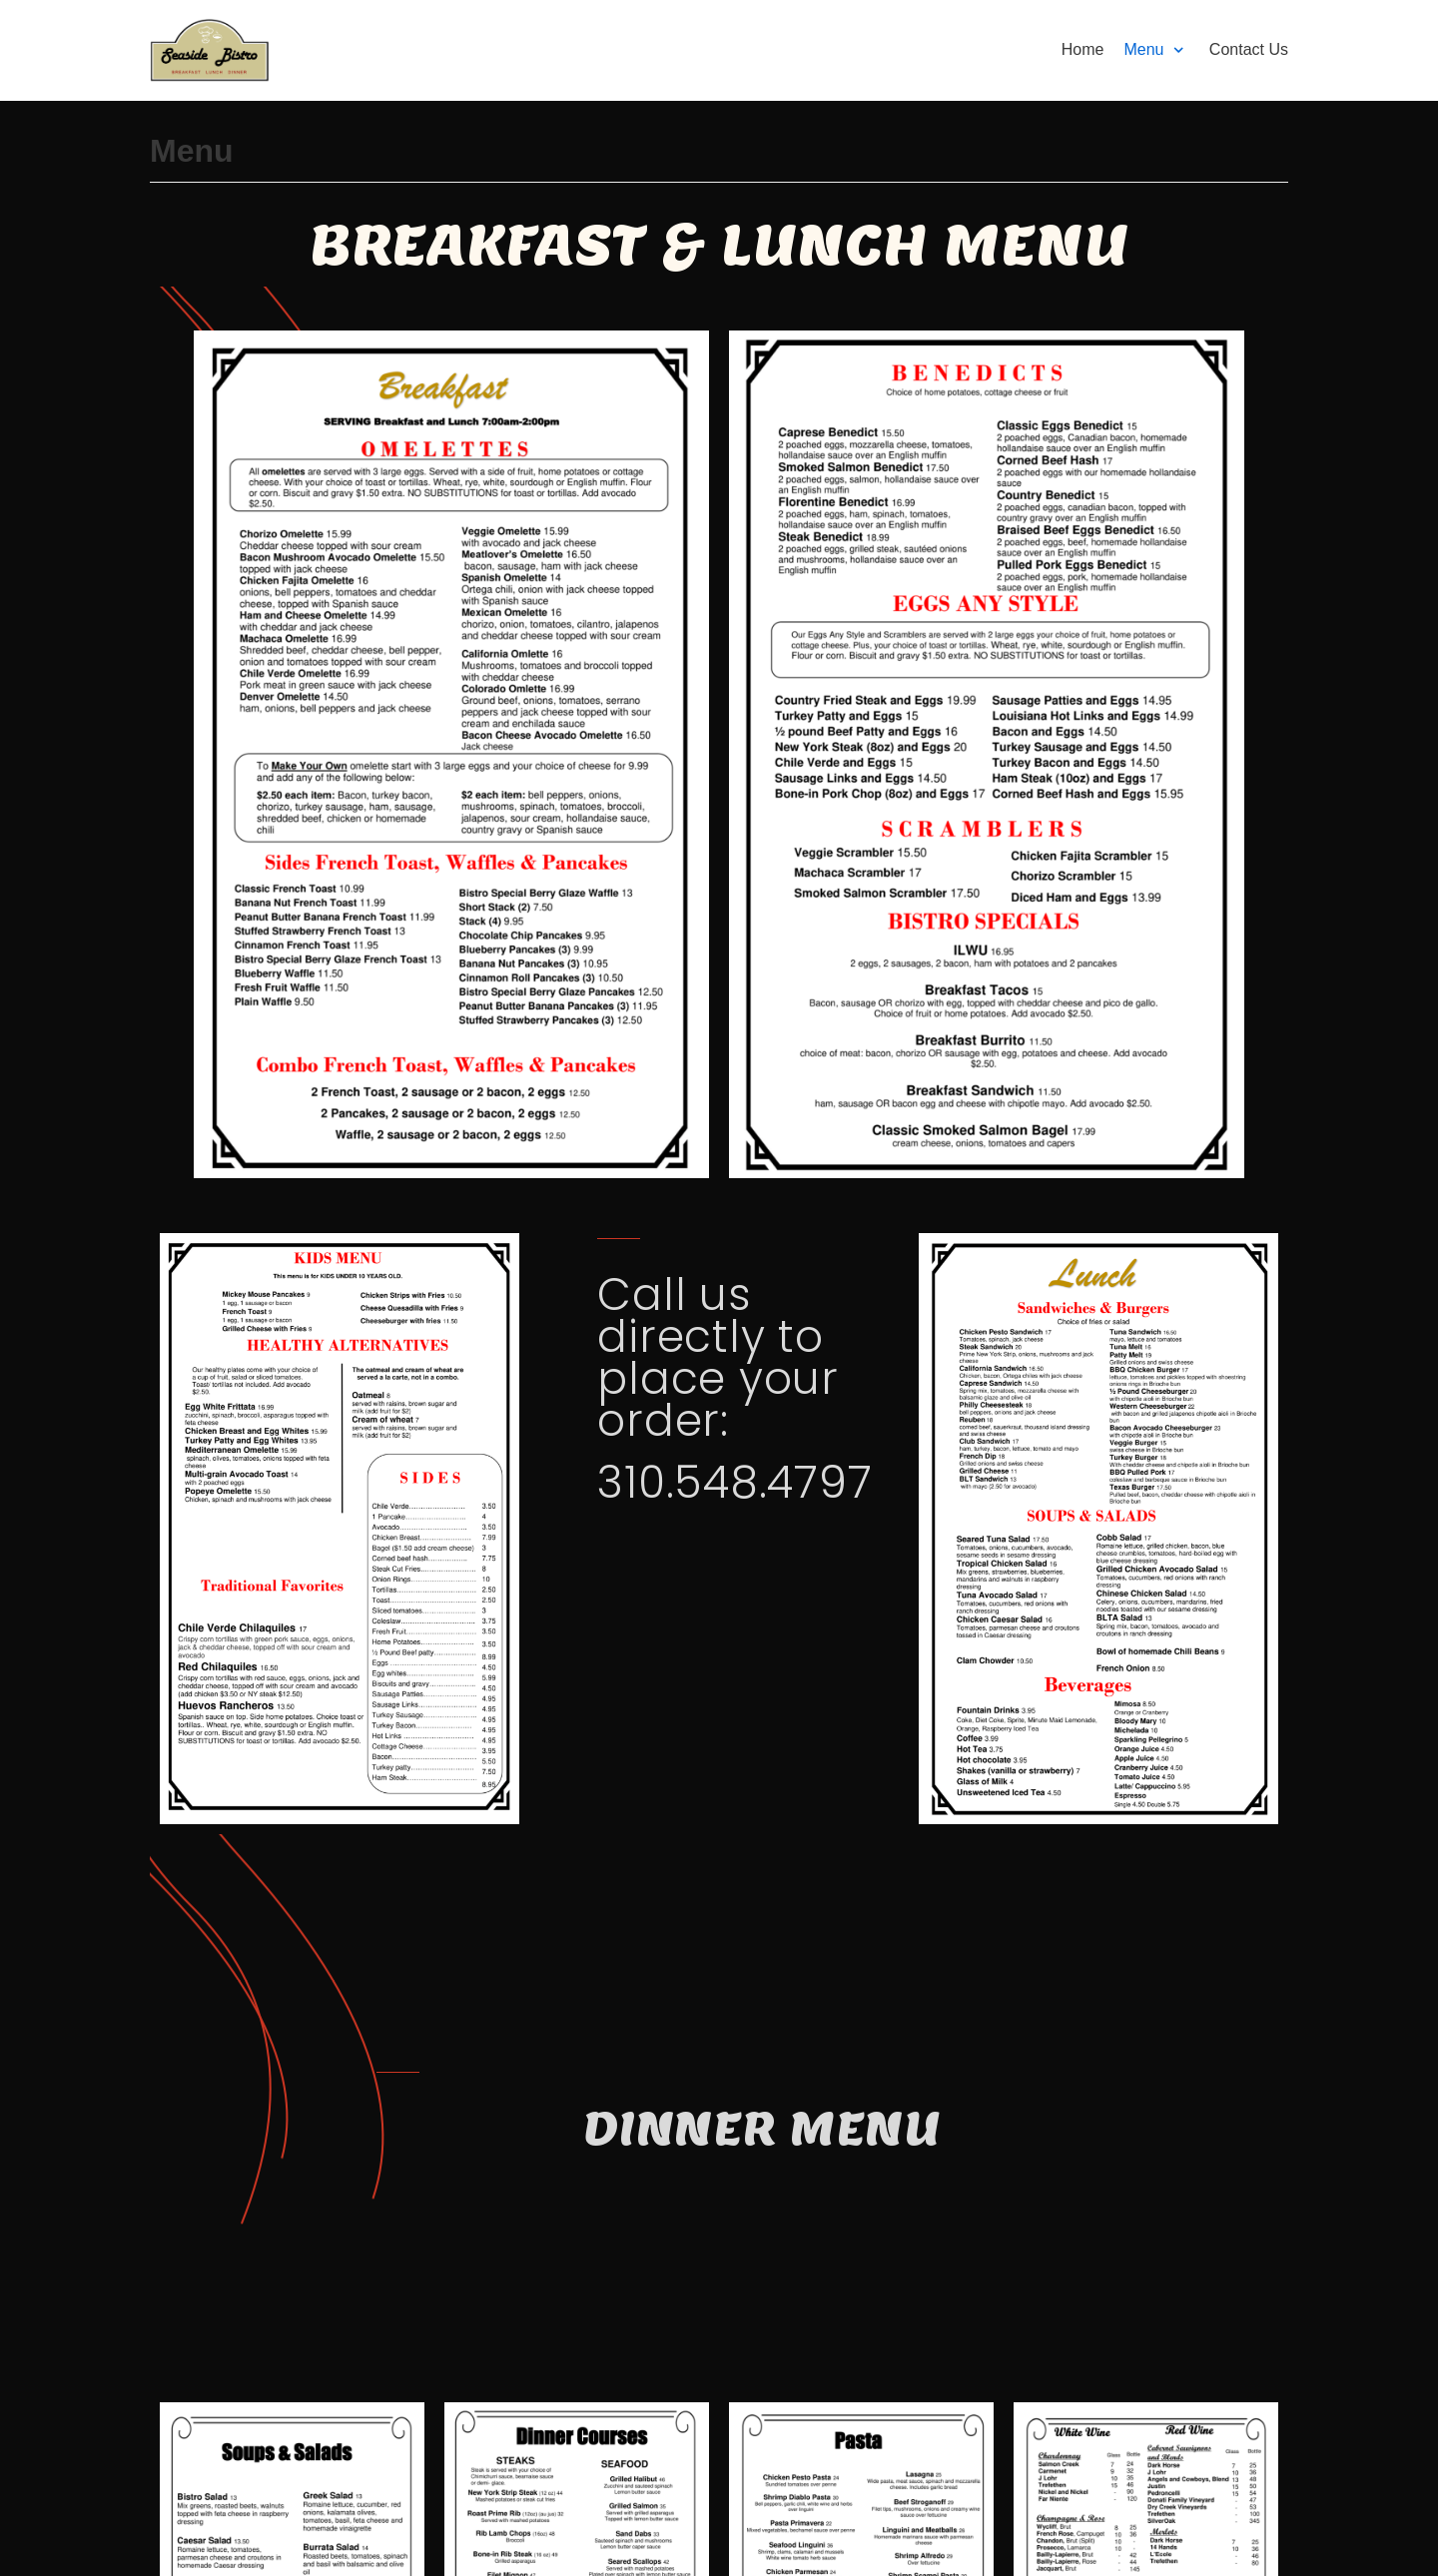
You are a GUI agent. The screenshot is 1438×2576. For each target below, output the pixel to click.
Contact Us (1248, 49)
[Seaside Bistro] (210, 50)
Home (1083, 49)
